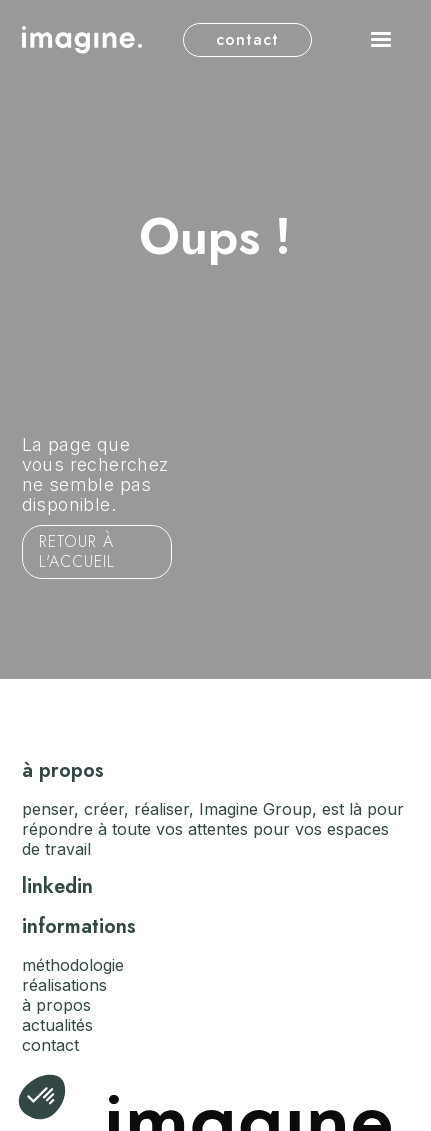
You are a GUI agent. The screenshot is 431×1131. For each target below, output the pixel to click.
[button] (381, 40)
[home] (82, 39)
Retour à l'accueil (77, 551)
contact (247, 39)
